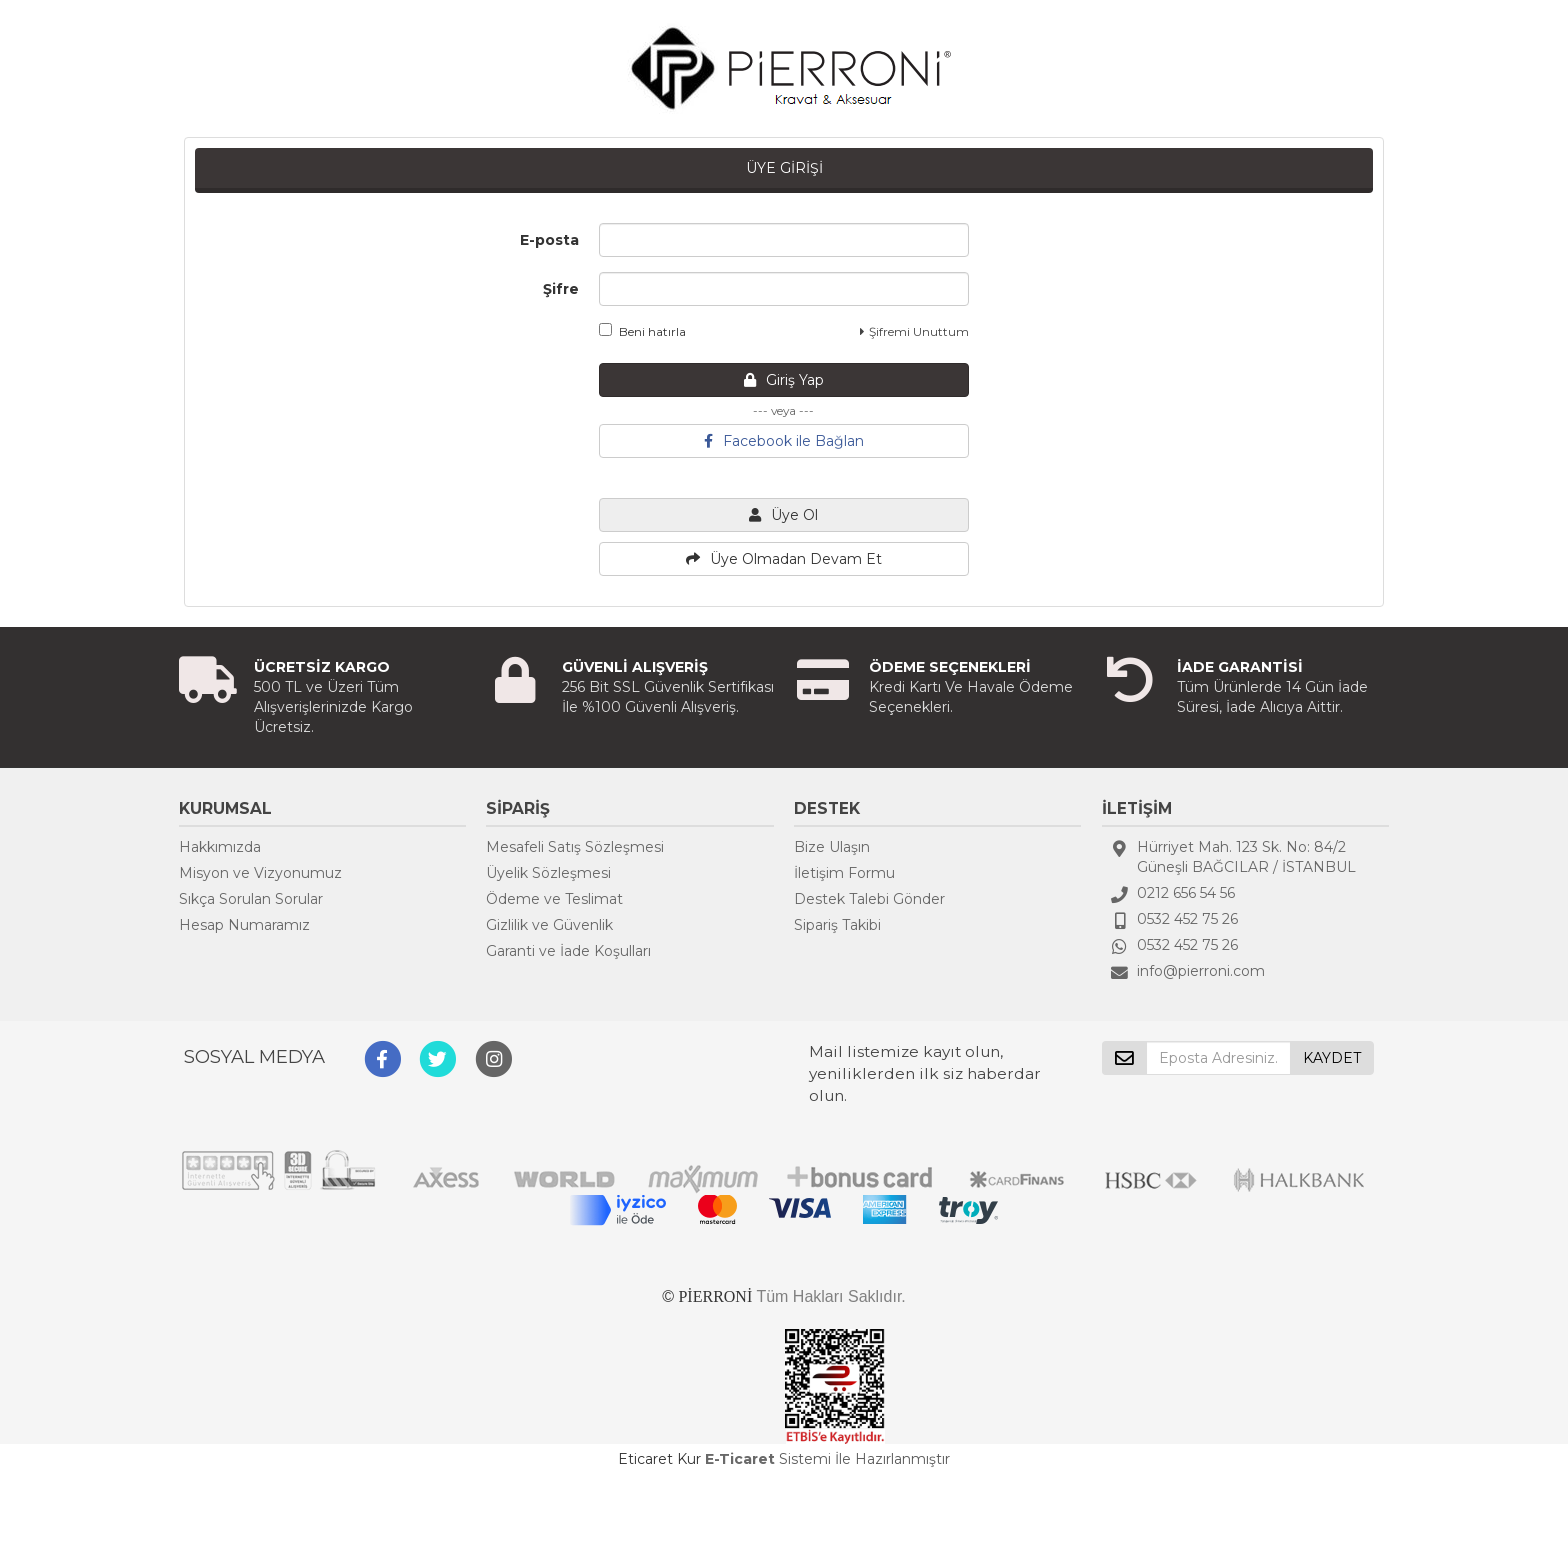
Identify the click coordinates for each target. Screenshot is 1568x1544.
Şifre (561, 289)
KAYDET (1332, 1058)
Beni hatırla (642, 331)
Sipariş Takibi (837, 925)
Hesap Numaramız (244, 925)
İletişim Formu (844, 873)
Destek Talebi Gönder (869, 899)
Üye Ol (783, 515)
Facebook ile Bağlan (784, 441)
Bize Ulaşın (832, 847)
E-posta (549, 240)
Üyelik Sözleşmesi (548, 873)
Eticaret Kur (659, 1459)
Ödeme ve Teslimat (554, 899)
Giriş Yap (784, 380)
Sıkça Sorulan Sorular (251, 899)
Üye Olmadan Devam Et (784, 559)
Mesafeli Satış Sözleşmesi (575, 847)
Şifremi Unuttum (914, 331)
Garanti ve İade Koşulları (568, 951)
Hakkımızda (220, 847)
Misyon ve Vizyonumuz (260, 873)
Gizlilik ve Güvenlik (549, 925)
